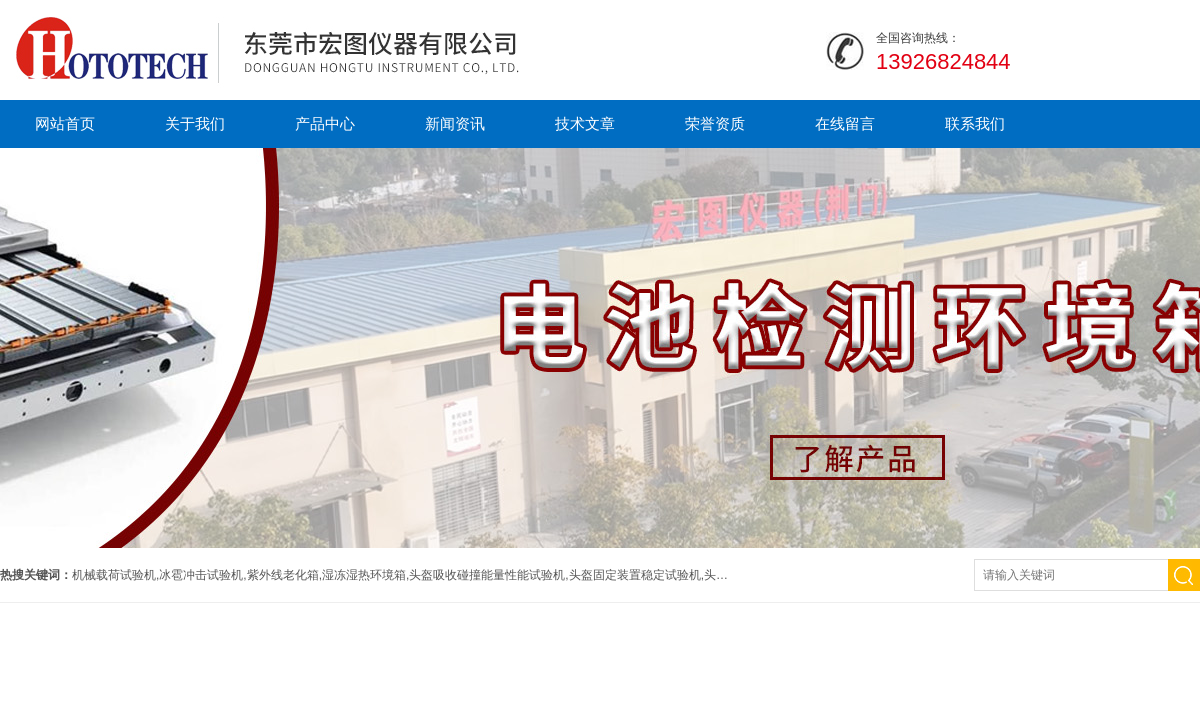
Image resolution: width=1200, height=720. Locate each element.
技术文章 (585, 123)
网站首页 (65, 123)
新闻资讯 (455, 123)
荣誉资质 (715, 123)
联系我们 (975, 123)
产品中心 (325, 123)
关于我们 (195, 123)
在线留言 (845, 123)
